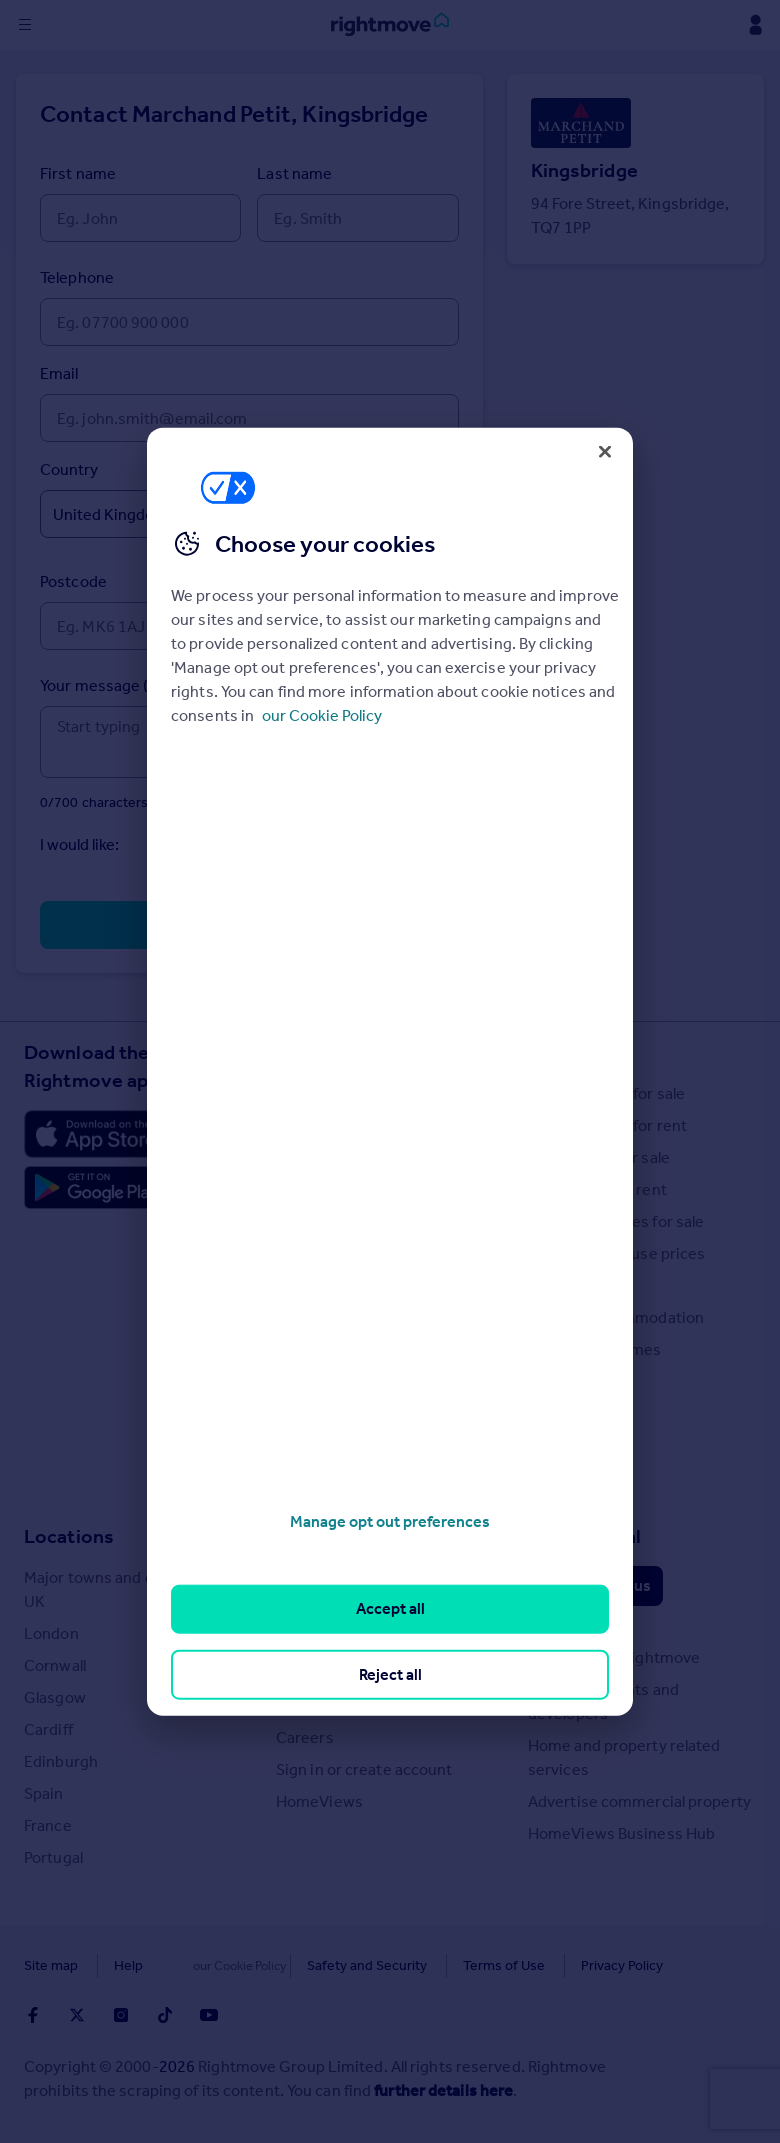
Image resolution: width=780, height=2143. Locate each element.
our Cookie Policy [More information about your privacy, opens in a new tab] (322, 715)
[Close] (605, 451)
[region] (390, 1071)
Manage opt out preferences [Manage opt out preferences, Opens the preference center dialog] (390, 1521)
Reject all (390, 1673)
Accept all (390, 1608)
